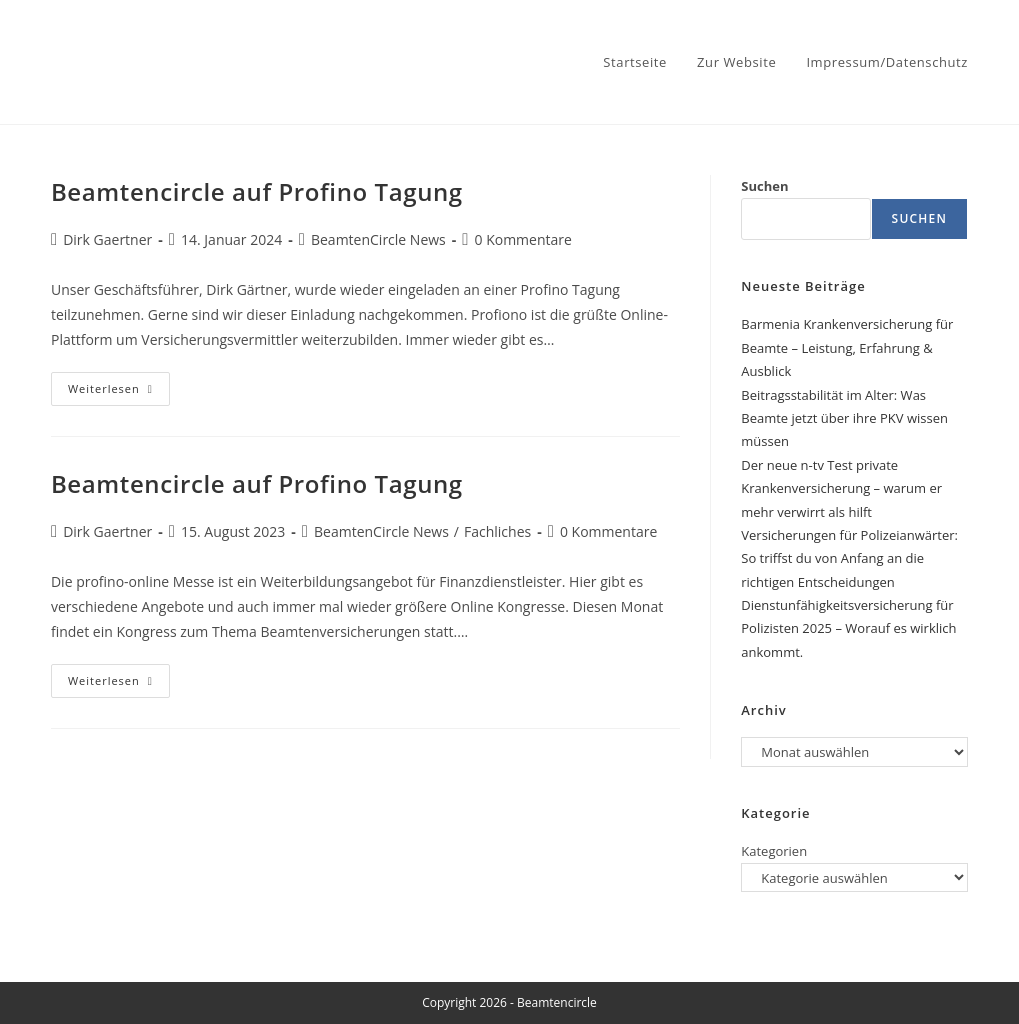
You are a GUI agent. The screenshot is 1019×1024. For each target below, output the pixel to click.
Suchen (764, 186)
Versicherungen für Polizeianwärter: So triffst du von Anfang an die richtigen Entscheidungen (849, 558)
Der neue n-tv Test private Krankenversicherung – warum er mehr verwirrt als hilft (841, 488)
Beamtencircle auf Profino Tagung (257, 191)
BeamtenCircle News (378, 239)
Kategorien (774, 851)
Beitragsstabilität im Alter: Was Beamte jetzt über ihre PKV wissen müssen (844, 418)
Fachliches (497, 531)
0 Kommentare (523, 239)
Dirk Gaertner (107, 239)
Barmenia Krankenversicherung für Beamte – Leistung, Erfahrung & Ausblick (847, 347)
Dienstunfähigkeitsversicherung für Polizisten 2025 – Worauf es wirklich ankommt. (848, 628)
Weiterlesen (119, 392)
